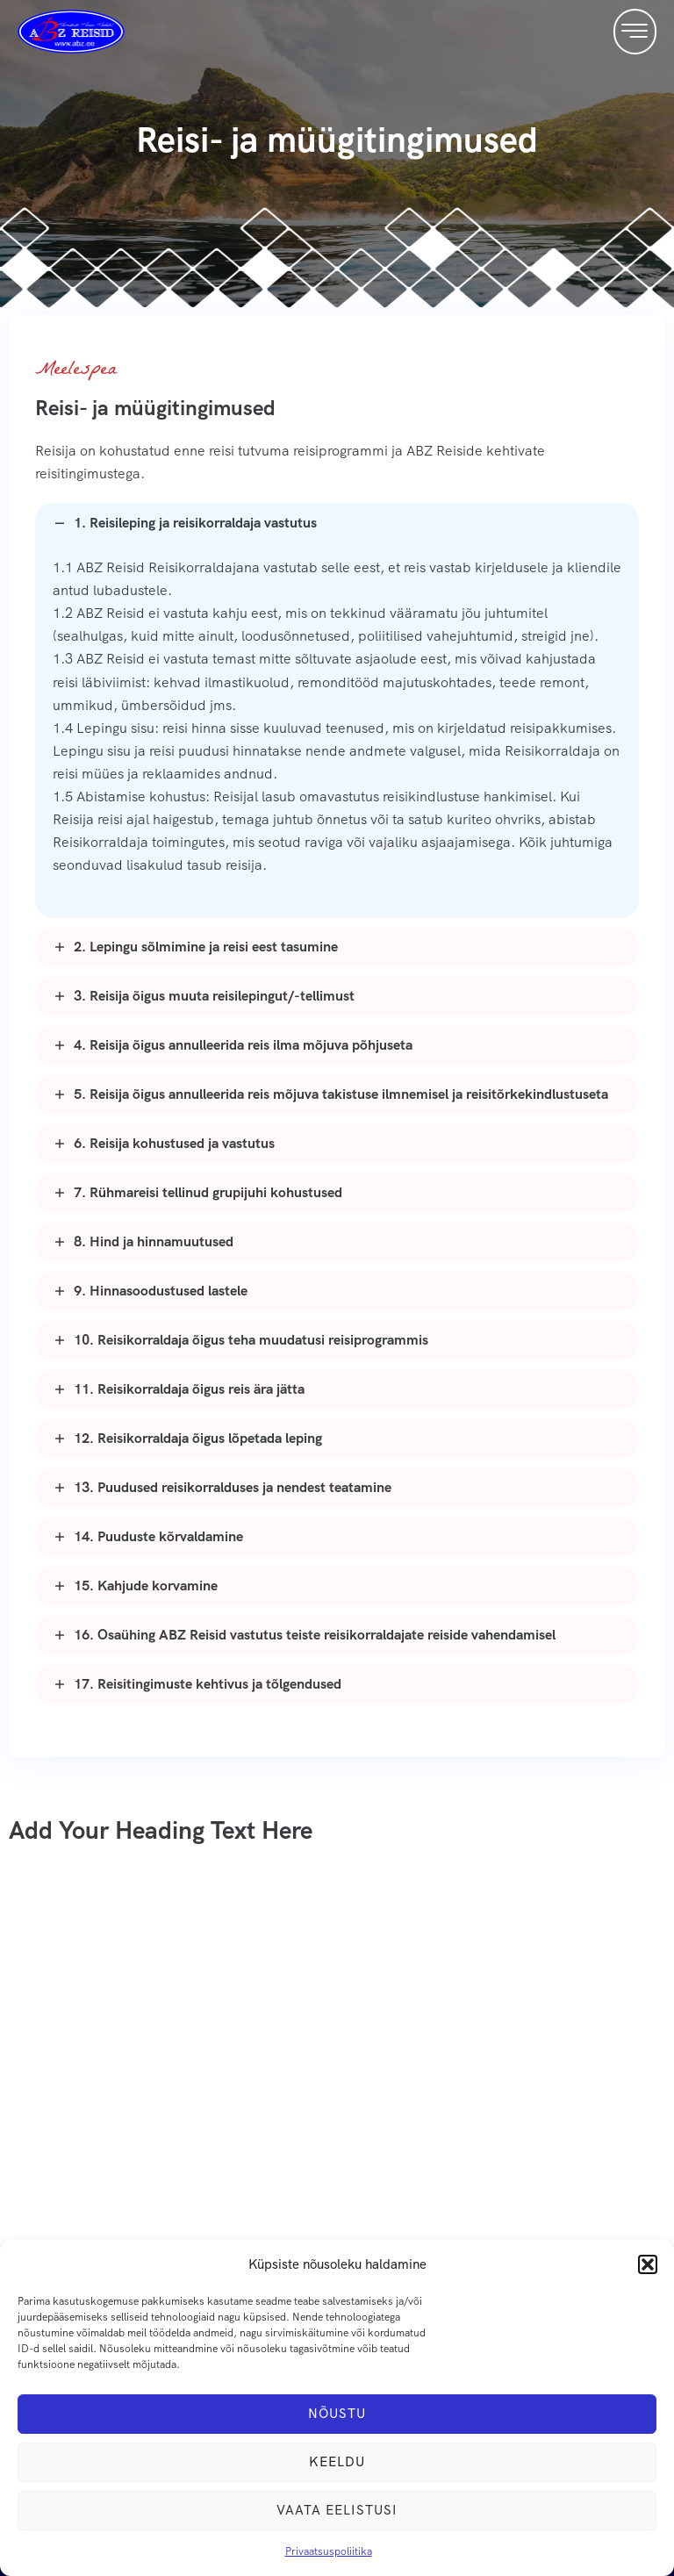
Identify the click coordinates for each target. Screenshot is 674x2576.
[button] (647, 2264)
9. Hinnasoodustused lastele (160, 1290)
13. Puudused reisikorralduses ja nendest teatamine (232, 1487)
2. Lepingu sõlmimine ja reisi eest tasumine (206, 946)
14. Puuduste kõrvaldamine (158, 1536)
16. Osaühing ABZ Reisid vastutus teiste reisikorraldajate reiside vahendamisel (315, 1634)
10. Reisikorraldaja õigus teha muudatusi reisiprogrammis (251, 1340)
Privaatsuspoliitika (328, 2551)
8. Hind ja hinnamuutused (153, 1241)
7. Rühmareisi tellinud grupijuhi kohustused (208, 1192)
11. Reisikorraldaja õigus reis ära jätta (189, 1389)
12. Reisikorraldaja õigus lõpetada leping (198, 1438)
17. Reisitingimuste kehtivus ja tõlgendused (207, 1684)
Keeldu (337, 2462)
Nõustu (337, 2413)
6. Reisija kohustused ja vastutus (174, 1143)
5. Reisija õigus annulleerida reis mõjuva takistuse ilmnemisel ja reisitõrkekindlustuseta (341, 1094)
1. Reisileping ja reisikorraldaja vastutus (195, 522)
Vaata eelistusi (337, 2510)
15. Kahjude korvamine (146, 1585)
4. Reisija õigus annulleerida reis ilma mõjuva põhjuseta (243, 1045)
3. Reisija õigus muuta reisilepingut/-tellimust (214, 996)
